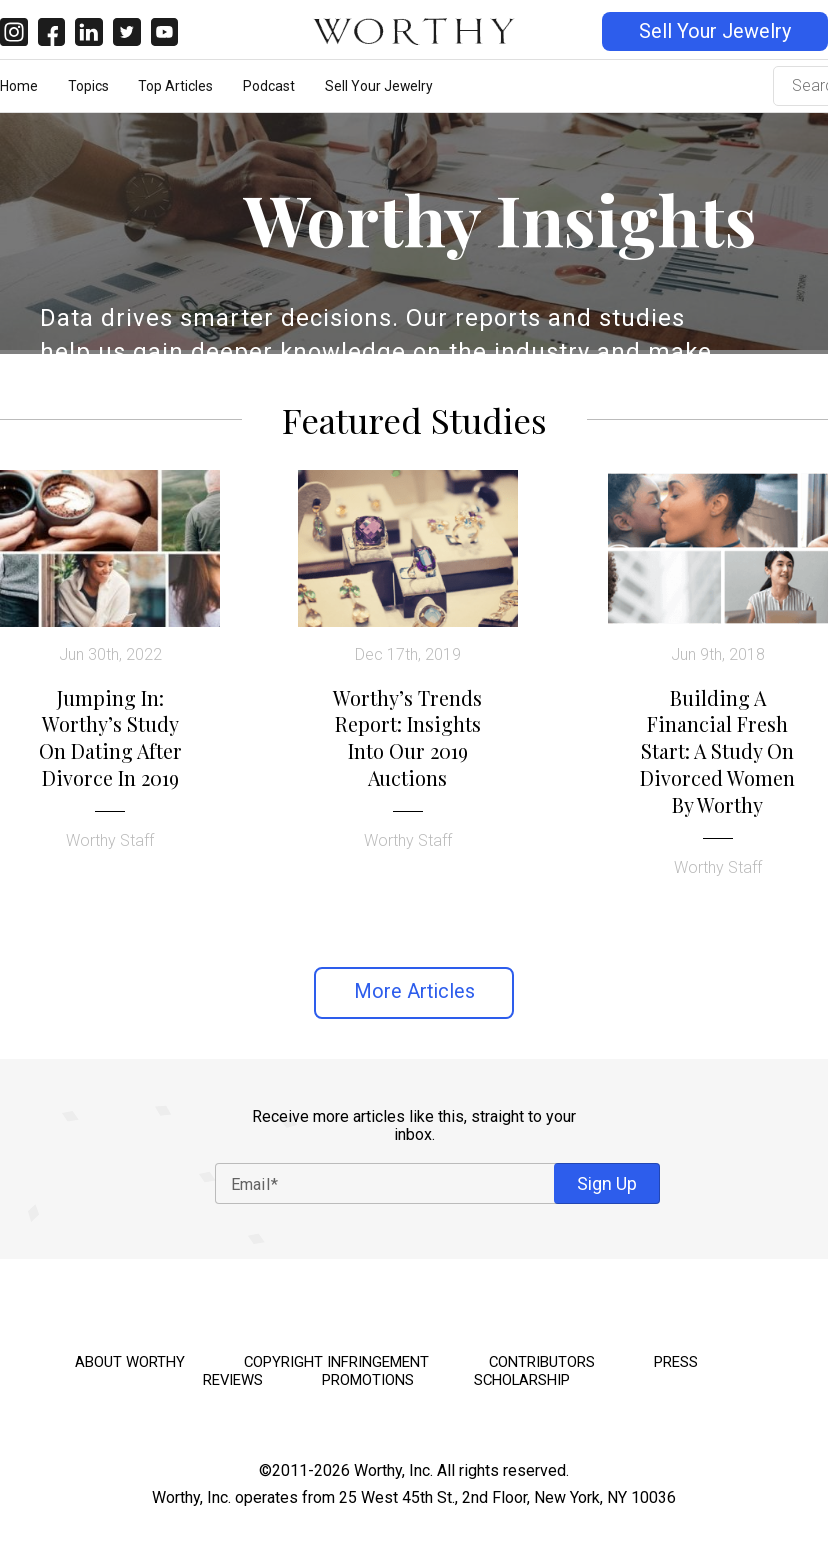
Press (676, 1362)
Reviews (233, 1380)
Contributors (542, 1362)
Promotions (368, 1380)
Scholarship (522, 1380)
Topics (88, 86)
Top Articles (175, 86)
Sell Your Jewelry (715, 31)
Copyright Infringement (336, 1362)
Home (19, 86)
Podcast (269, 86)
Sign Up (607, 1183)
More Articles (414, 991)
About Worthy (130, 1362)
